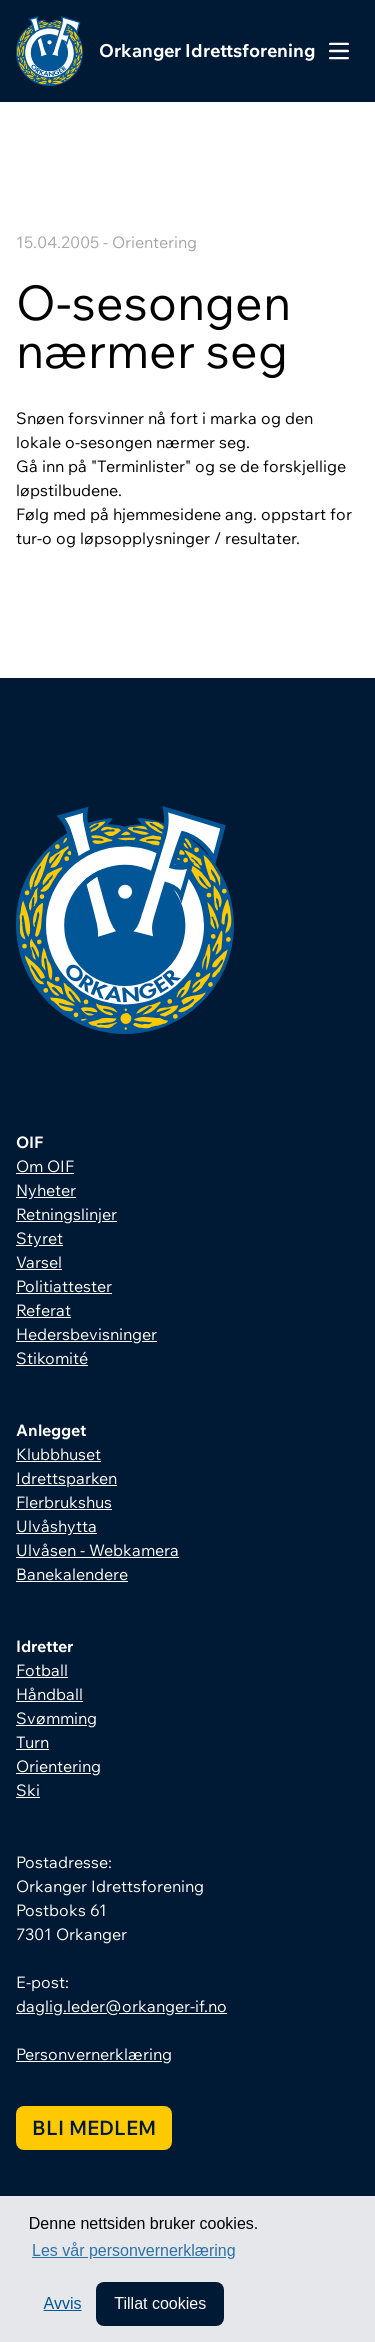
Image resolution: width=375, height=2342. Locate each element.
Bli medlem (94, 2127)
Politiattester (64, 1286)
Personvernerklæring (94, 2054)
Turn (32, 1742)
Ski (28, 1790)
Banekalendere (72, 1574)
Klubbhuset (58, 1454)
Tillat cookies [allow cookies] (160, 2303)
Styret (39, 1238)
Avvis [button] (63, 2303)
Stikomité (52, 1358)
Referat (43, 1310)
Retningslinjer (66, 1214)
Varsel (39, 1262)
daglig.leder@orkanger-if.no (121, 2006)
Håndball (49, 1694)
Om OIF (45, 1166)
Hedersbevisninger (86, 1334)
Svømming (56, 1718)
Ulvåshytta (56, 1526)
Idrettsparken (66, 1478)
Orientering (58, 1766)
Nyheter (46, 1190)
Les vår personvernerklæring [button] (134, 2250)
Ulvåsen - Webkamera (97, 1550)
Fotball (42, 1670)
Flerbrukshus (64, 1502)
